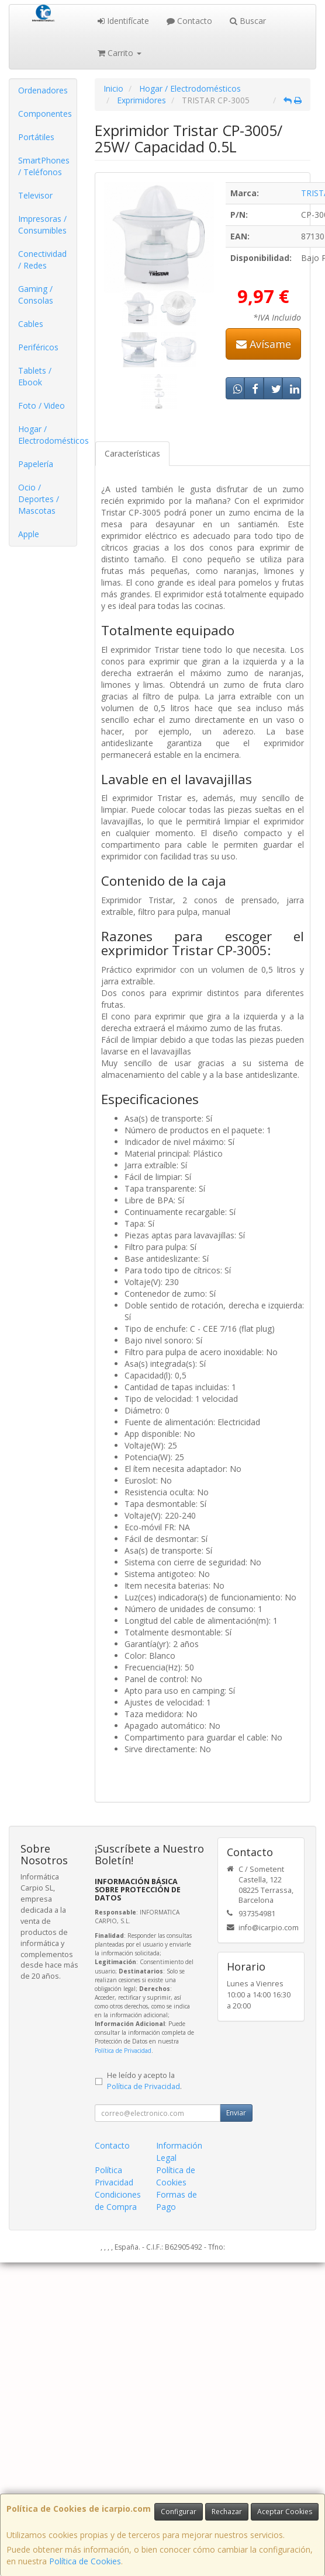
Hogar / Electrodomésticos (47, 434)
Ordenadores (43, 90)
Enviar (236, 2113)
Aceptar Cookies (284, 2511)
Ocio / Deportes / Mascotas (38, 499)
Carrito (119, 52)
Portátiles (36, 136)
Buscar (248, 20)
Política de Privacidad (123, 2050)
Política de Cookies (85, 2561)
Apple (28, 533)
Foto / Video (41, 405)
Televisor (35, 195)
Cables (30, 323)
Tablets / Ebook (34, 376)
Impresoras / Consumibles (42, 224)
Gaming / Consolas (35, 294)
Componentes (45, 113)
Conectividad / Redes (42, 259)
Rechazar (227, 2511)
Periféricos (38, 347)
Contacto (189, 20)
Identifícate (123, 20)
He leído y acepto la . (144, 2080)
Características (132, 453)
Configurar (178, 2511)
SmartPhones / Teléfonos (44, 166)
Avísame (263, 344)
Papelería (35, 463)
